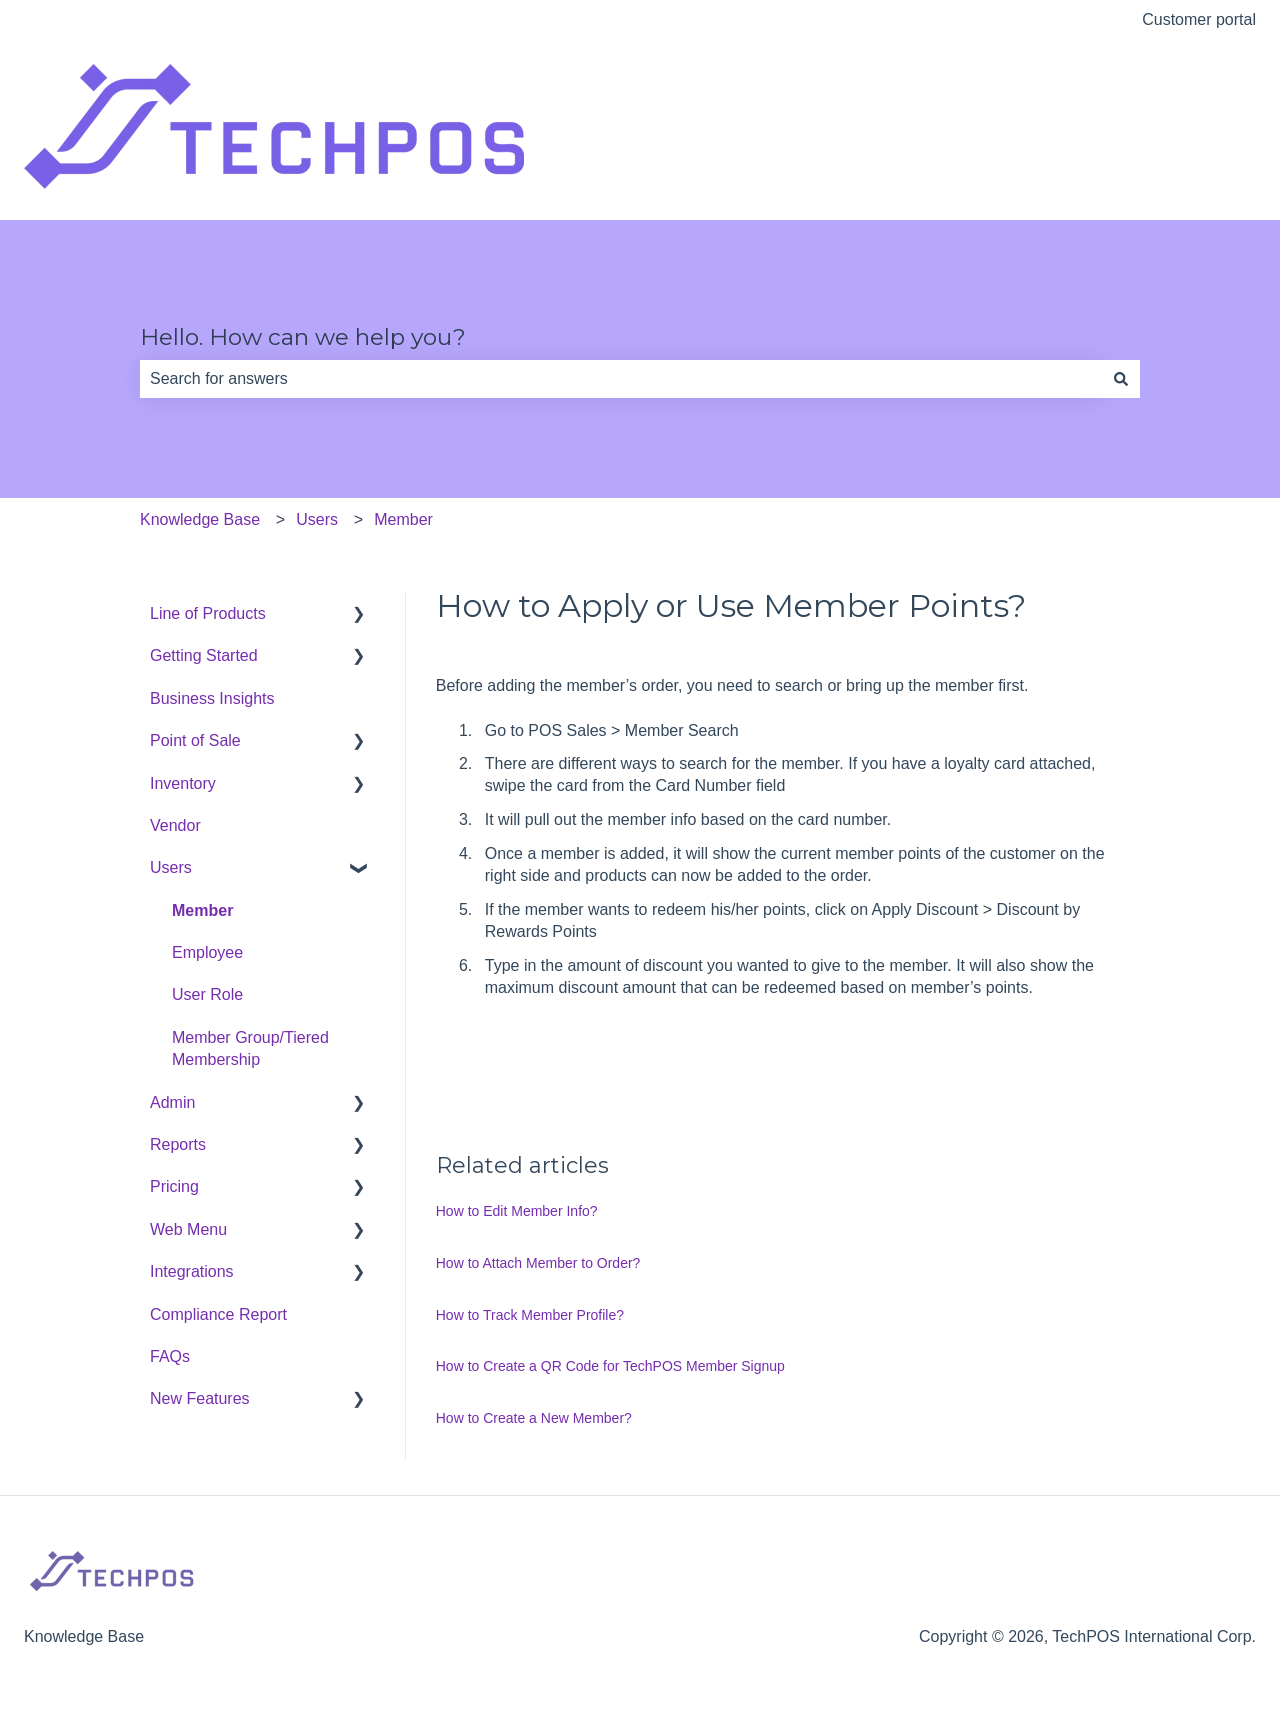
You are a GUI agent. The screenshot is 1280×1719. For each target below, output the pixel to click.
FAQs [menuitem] (170, 1356)
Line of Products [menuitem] (208, 613)
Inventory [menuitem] (183, 783)
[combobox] (621, 379)
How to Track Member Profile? (530, 1315)
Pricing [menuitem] (174, 1186)
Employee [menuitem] (207, 952)
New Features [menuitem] (200, 1398)
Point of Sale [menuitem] (195, 740)
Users (317, 519)
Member (403, 519)
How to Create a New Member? (534, 1418)
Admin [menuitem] (172, 1102)
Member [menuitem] (202, 910)
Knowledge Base (200, 519)
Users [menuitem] (171, 867)
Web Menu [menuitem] (188, 1229)
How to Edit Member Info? (517, 1211)
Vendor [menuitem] (175, 825)
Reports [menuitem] (178, 1144)
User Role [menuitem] (207, 994)
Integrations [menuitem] (192, 1271)
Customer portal (1199, 19)
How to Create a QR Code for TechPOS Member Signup (610, 1366)
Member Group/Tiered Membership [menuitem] (250, 1048)
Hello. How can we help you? (303, 337)
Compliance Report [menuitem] (218, 1314)
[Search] (1121, 379)
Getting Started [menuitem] (204, 655)
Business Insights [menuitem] (212, 698)
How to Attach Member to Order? (538, 1263)
